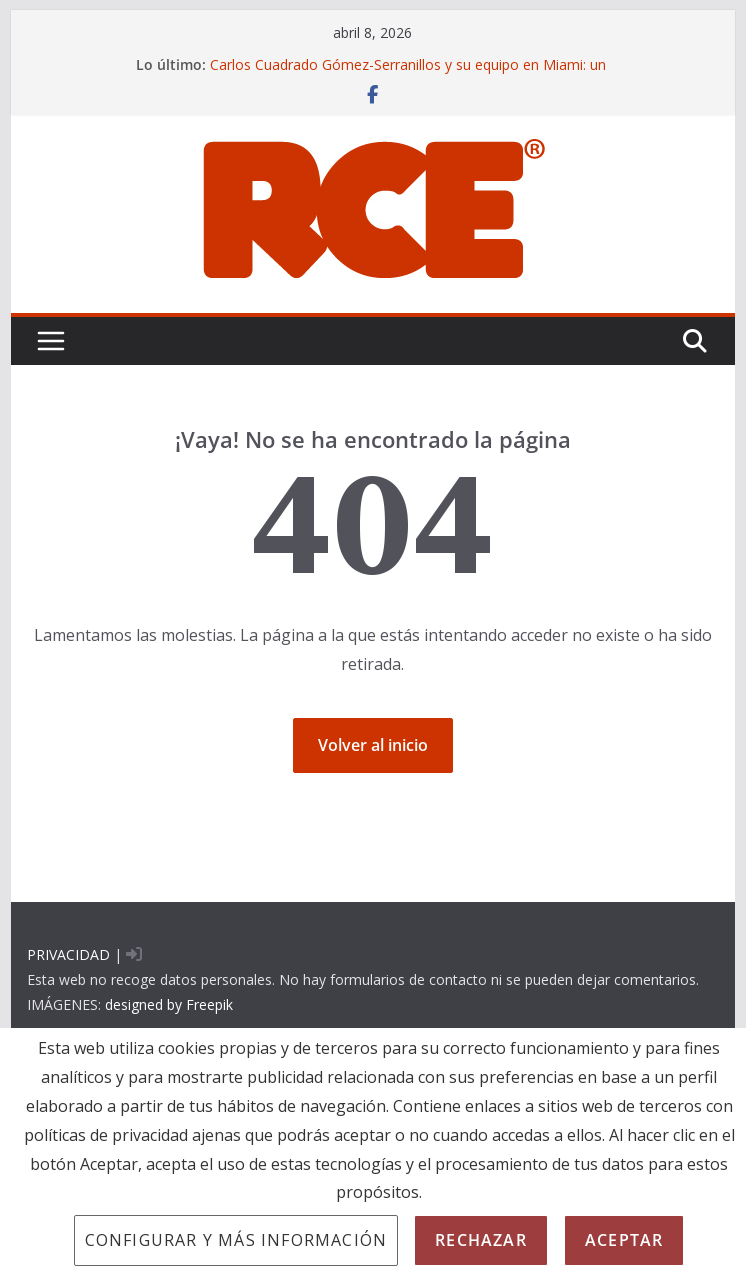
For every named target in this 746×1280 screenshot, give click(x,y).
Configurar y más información (236, 1240)
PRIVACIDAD (68, 954)
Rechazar (481, 1240)
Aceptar (624, 1240)
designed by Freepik (169, 1004)
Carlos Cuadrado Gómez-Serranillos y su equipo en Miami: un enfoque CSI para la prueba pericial (408, 74)
